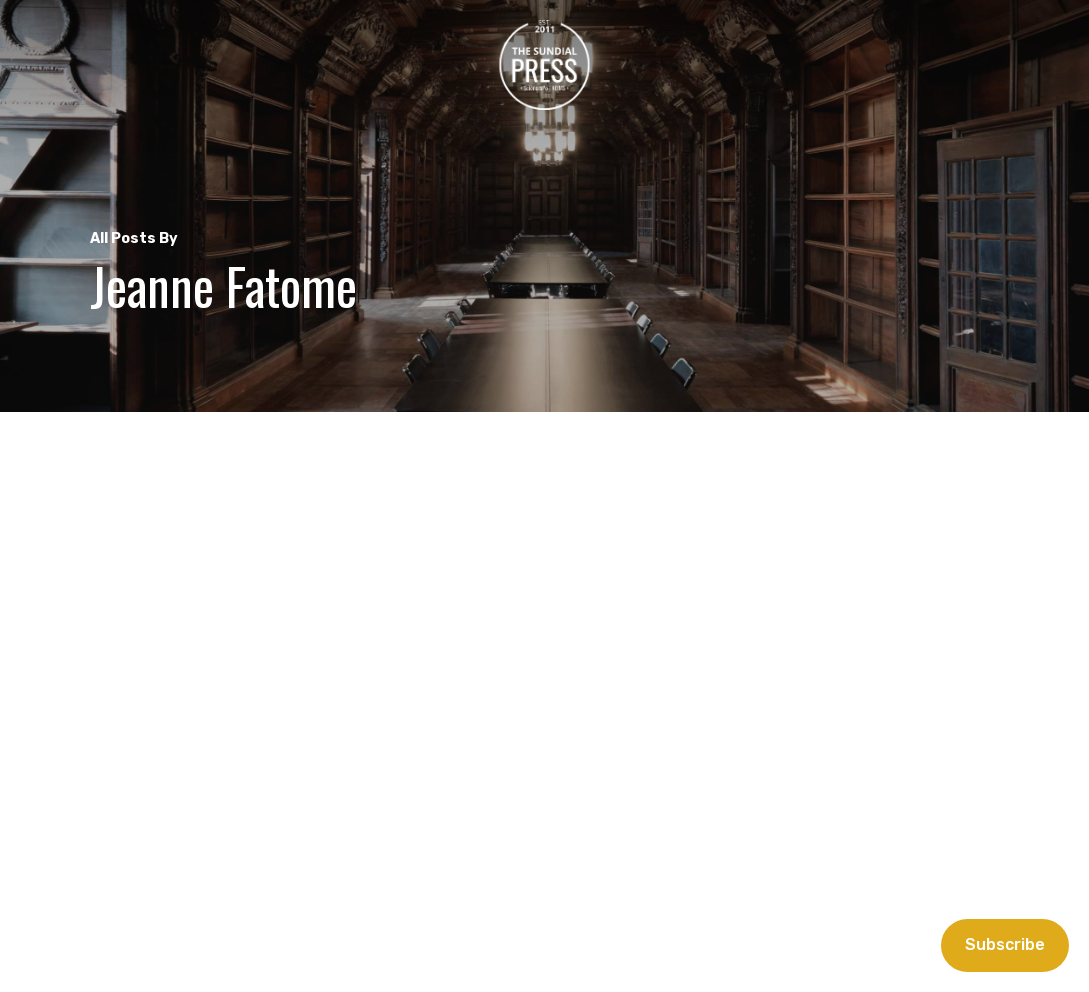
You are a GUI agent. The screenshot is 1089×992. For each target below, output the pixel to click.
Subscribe (1005, 944)
